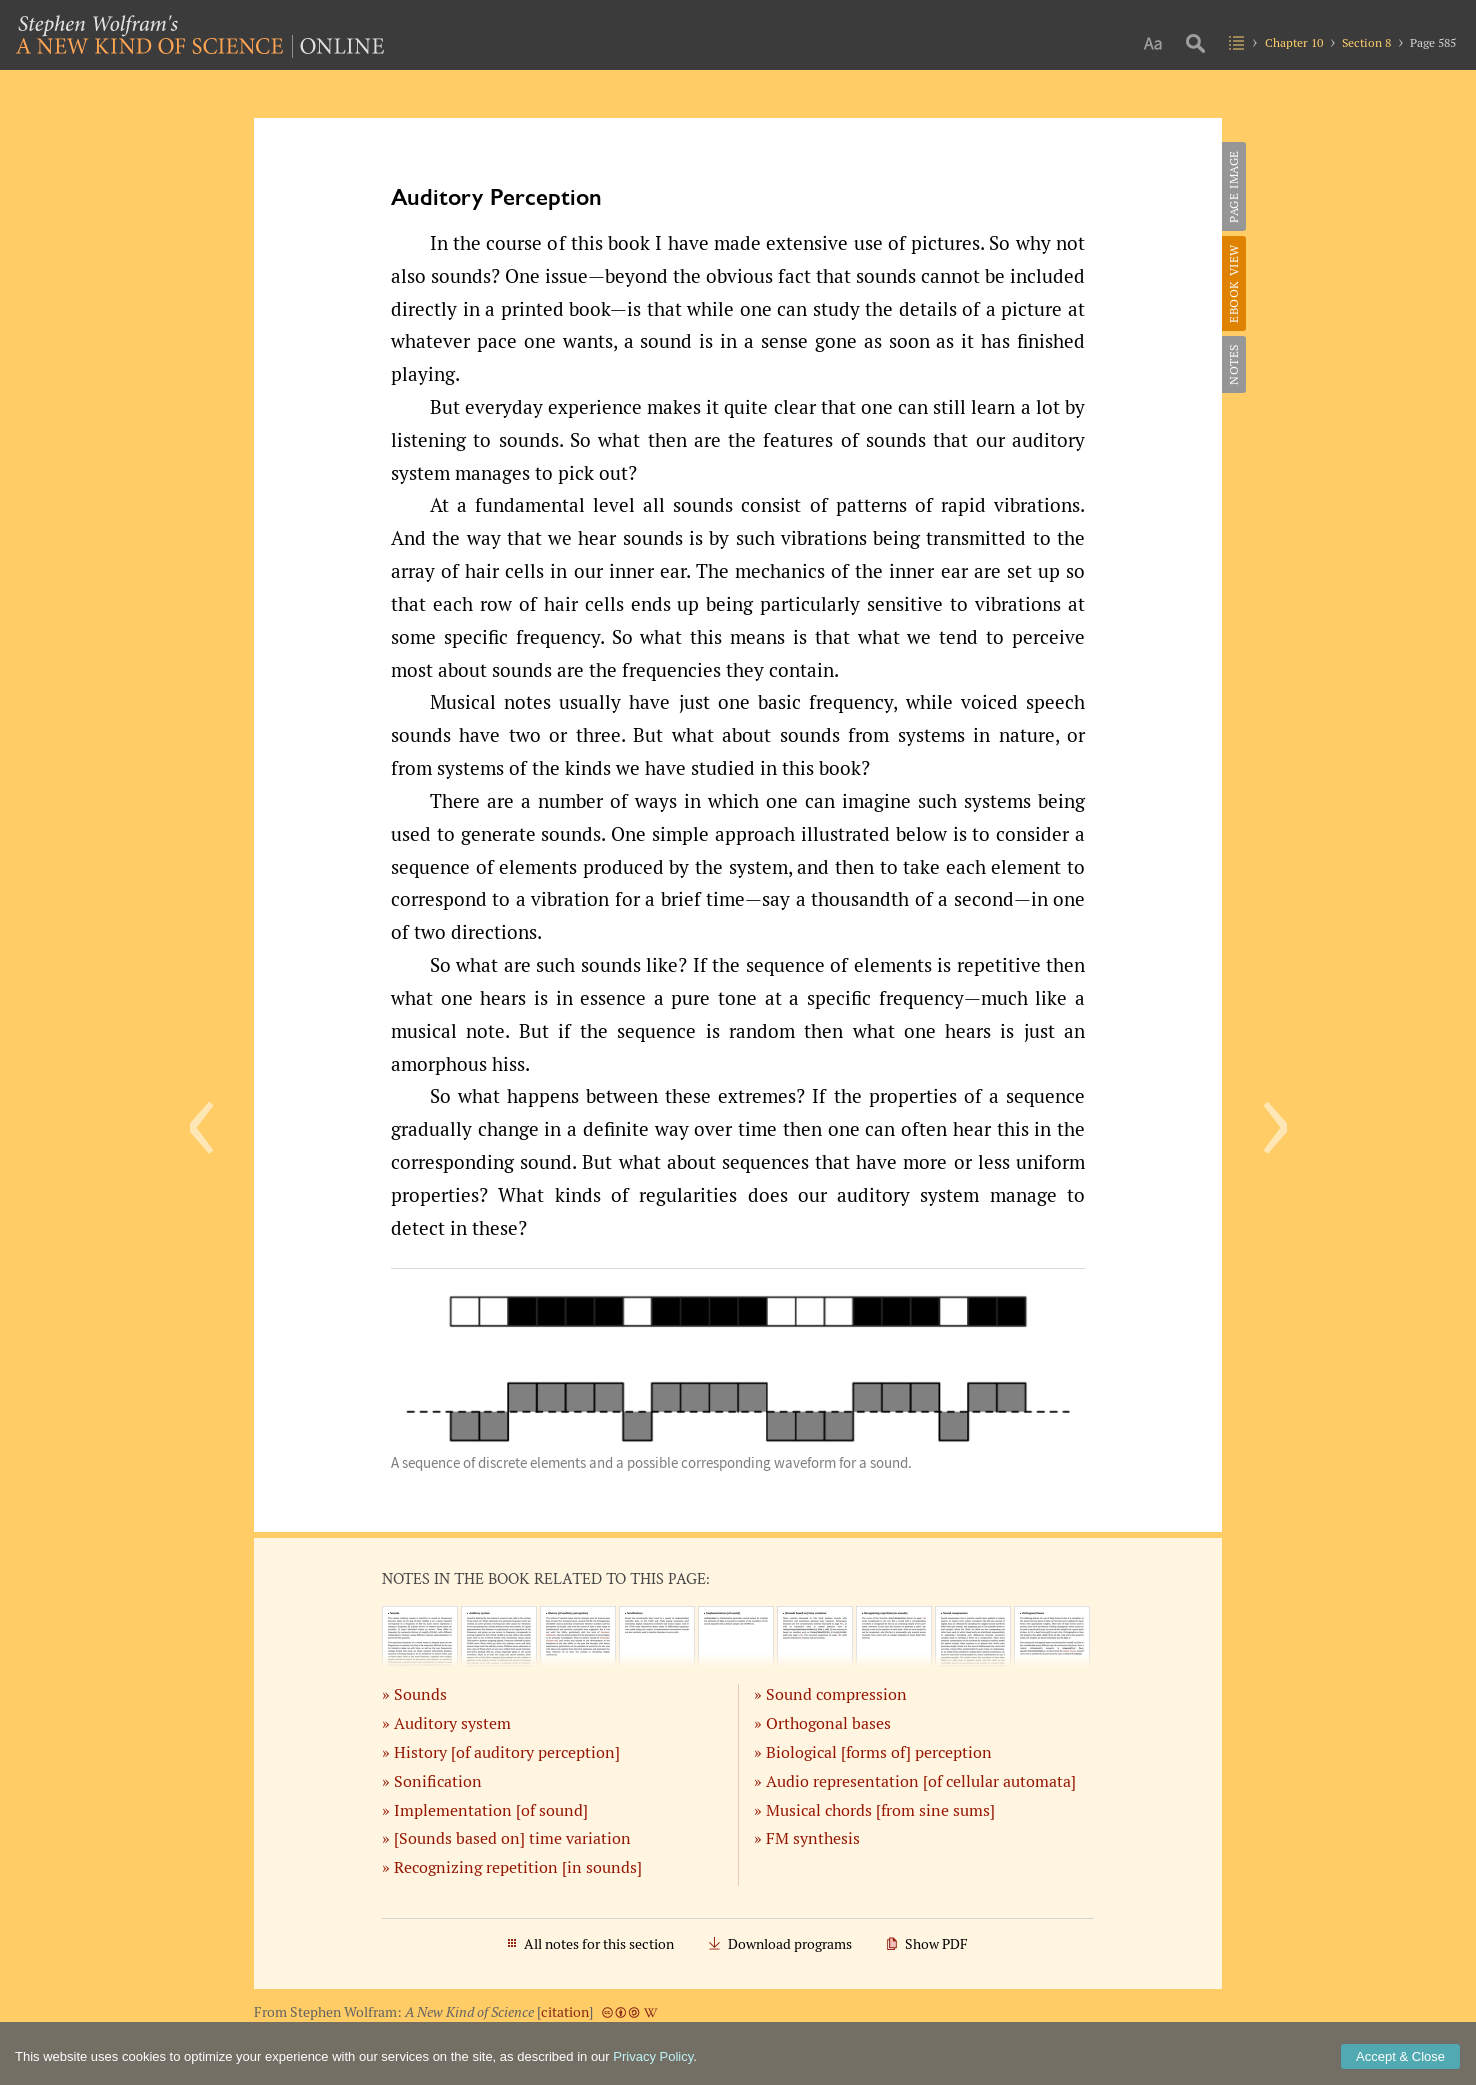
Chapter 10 (1294, 42)
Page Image (1233, 186)
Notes (1233, 364)
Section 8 (1366, 42)
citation (565, 2012)
